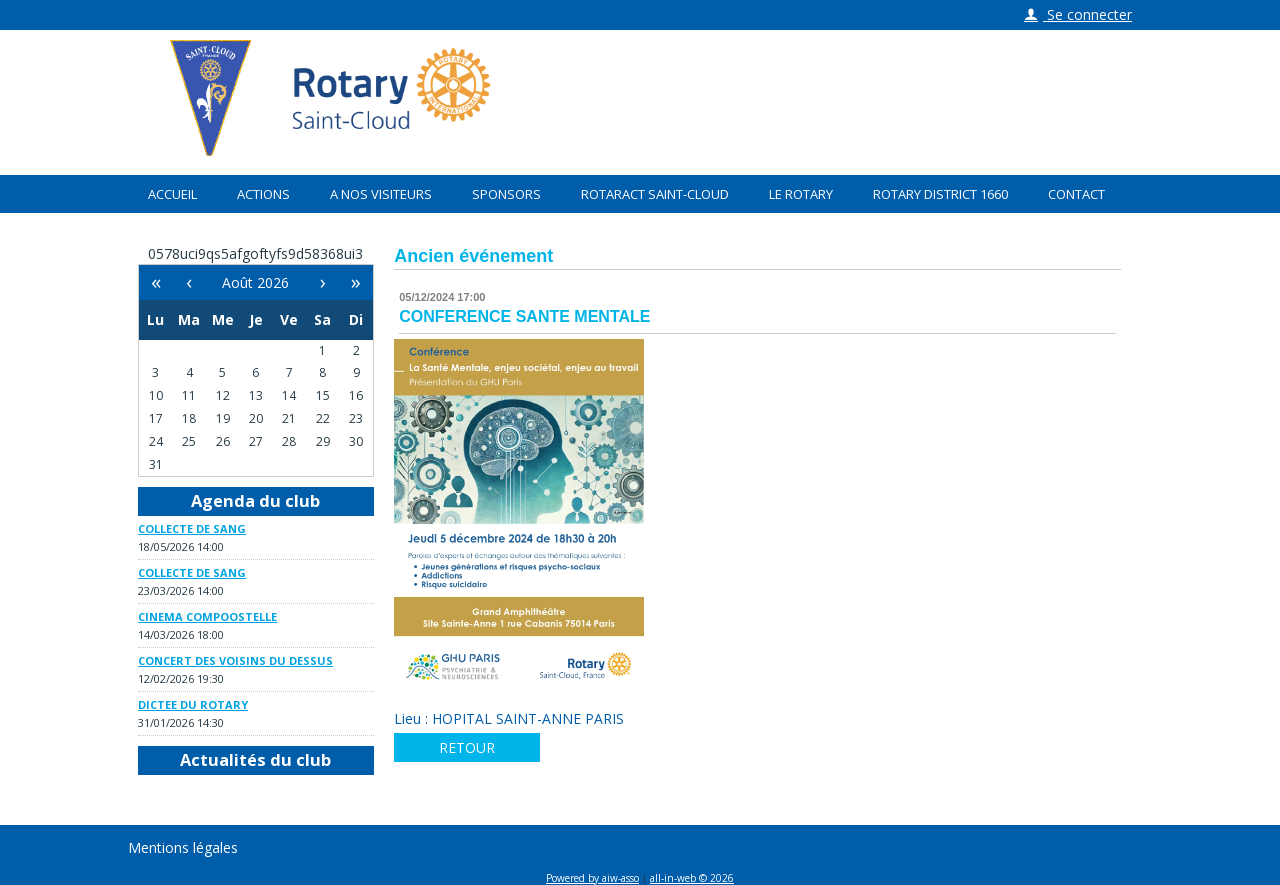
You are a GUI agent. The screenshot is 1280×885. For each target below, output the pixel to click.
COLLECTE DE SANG (192, 528)
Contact (1076, 194)
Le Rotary (801, 194)
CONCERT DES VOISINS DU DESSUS (235, 660)
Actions (263, 194)
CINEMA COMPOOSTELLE (207, 616)
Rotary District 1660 (940, 194)
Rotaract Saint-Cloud (655, 194)
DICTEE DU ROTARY (193, 704)
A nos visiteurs (381, 194)
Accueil (172, 194)
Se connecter (1078, 14)
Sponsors (506, 194)
